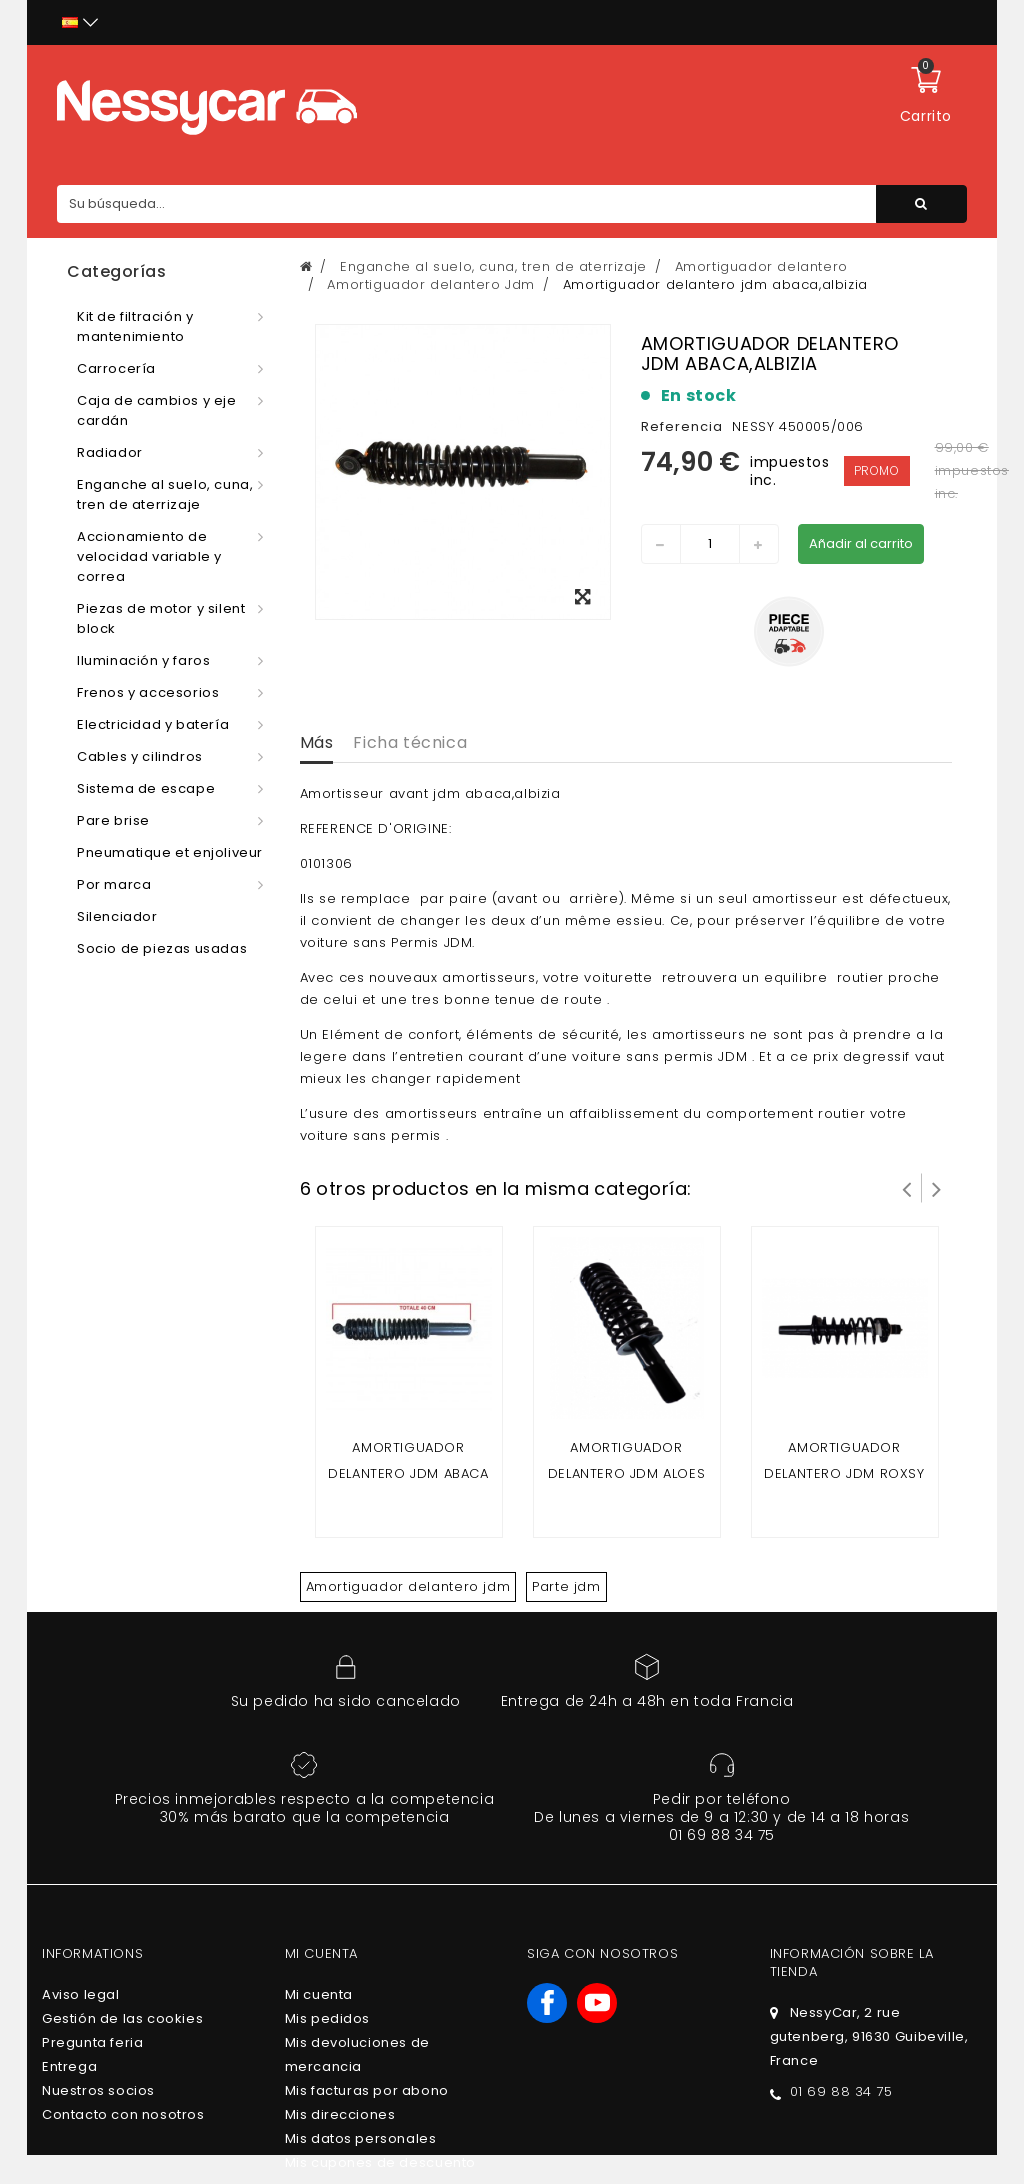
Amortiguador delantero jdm (408, 1586)
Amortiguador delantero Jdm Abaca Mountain (408, 1473)
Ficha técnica (410, 742)
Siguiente (937, 1188)
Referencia (682, 426)
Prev (907, 1188)
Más (317, 742)
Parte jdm (566, 1586)
